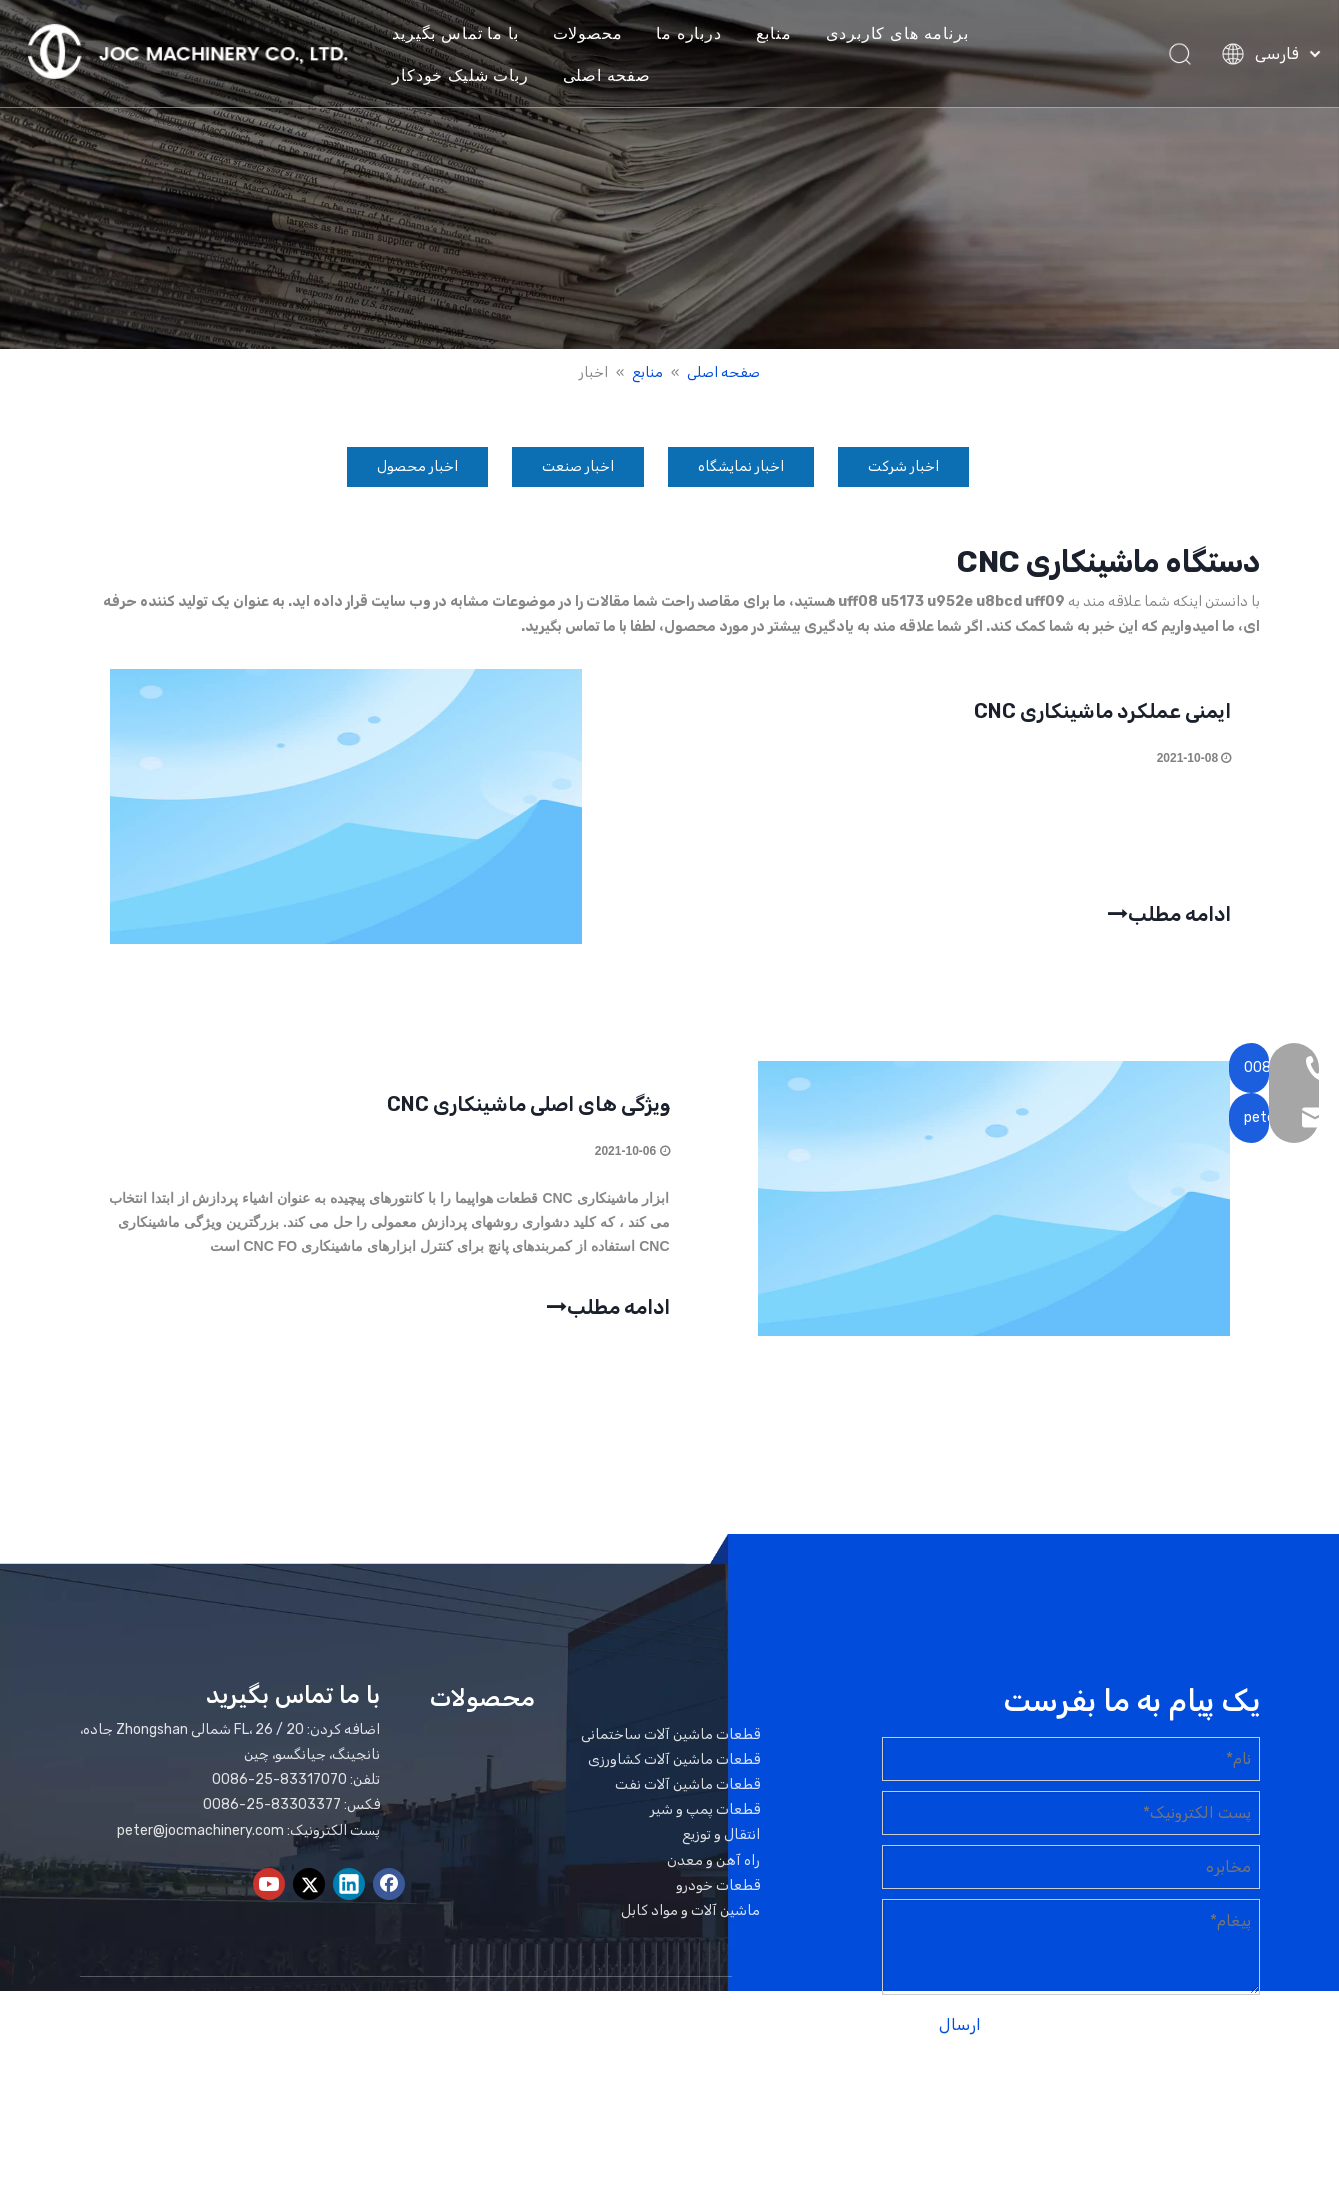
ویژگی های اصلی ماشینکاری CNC (528, 1109)
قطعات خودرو (718, 1892)
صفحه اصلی (618, 76)
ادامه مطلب (1168, 912)
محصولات (599, 34)
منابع (786, 34)
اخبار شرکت (903, 466)
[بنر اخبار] (669, 174)
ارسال (960, 2032)
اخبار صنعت (578, 466)
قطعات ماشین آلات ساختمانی (670, 1741)
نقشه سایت (1189, 2111)
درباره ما (700, 34)
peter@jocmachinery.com (200, 1837)
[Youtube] (269, 1892)
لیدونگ (1049, 2111)
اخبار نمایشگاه (741, 466)
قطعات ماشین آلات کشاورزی (674, 1766)
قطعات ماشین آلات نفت (687, 1792)
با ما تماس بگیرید (467, 34)
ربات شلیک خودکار (472, 76)
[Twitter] (309, 1892)
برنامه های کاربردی (909, 34)
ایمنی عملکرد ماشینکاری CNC (1101, 713)
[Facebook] (389, 1892)
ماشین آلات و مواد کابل (690, 1918)
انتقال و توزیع (721, 1842)
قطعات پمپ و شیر (705, 1817)
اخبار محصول (417, 466)
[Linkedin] (349, 1892)
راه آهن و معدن (713, 1867)
